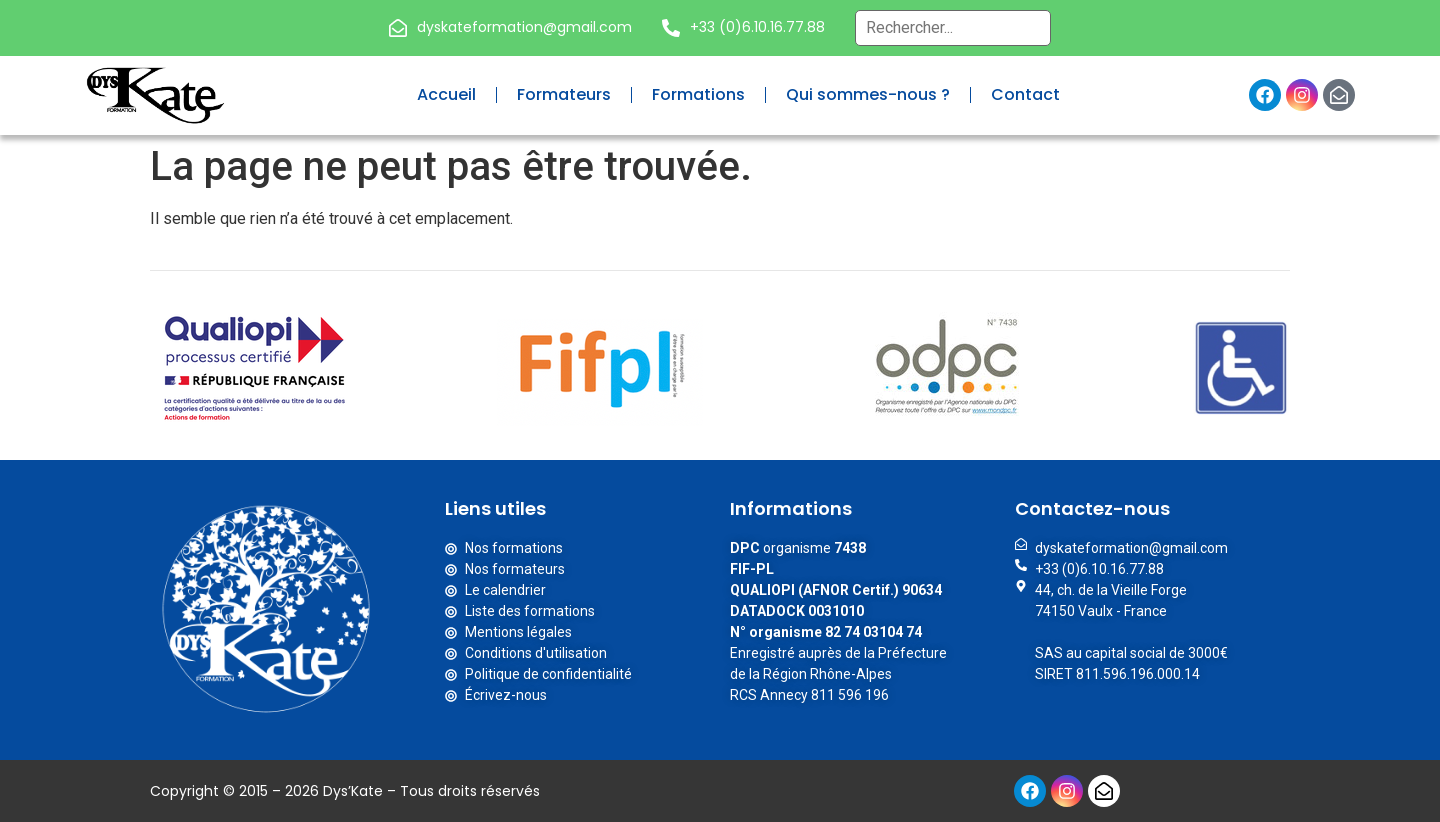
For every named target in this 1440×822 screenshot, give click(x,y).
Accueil (446, 94)
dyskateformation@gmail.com (524, 27)
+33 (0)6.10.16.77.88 (757, 27)
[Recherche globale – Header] (953, 28)
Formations (698, 94)
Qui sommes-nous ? (868, 94)
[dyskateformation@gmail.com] (398, 28)
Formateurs (564, 94)
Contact (1025, 94)
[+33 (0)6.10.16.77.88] (671, 28)
